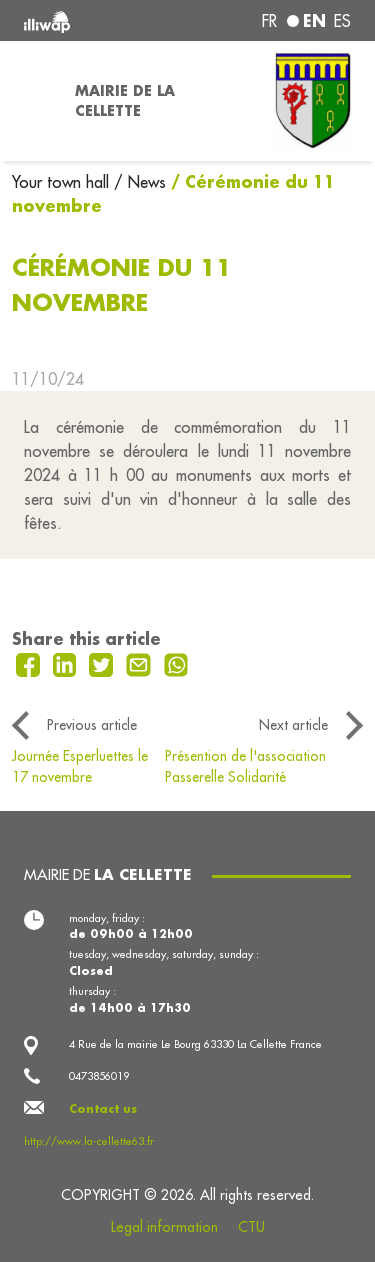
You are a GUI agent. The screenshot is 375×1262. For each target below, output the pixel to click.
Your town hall (63, 182)
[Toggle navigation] (31, 101)
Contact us (103, 1109)
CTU (251, 1227)
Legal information (164, 1227)
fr (269, 21)
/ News (140, 182)
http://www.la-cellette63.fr (89, 1141)
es (342, 21)
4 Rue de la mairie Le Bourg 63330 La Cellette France (195, 1044)
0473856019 (99, 1076)
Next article (293, 725)
